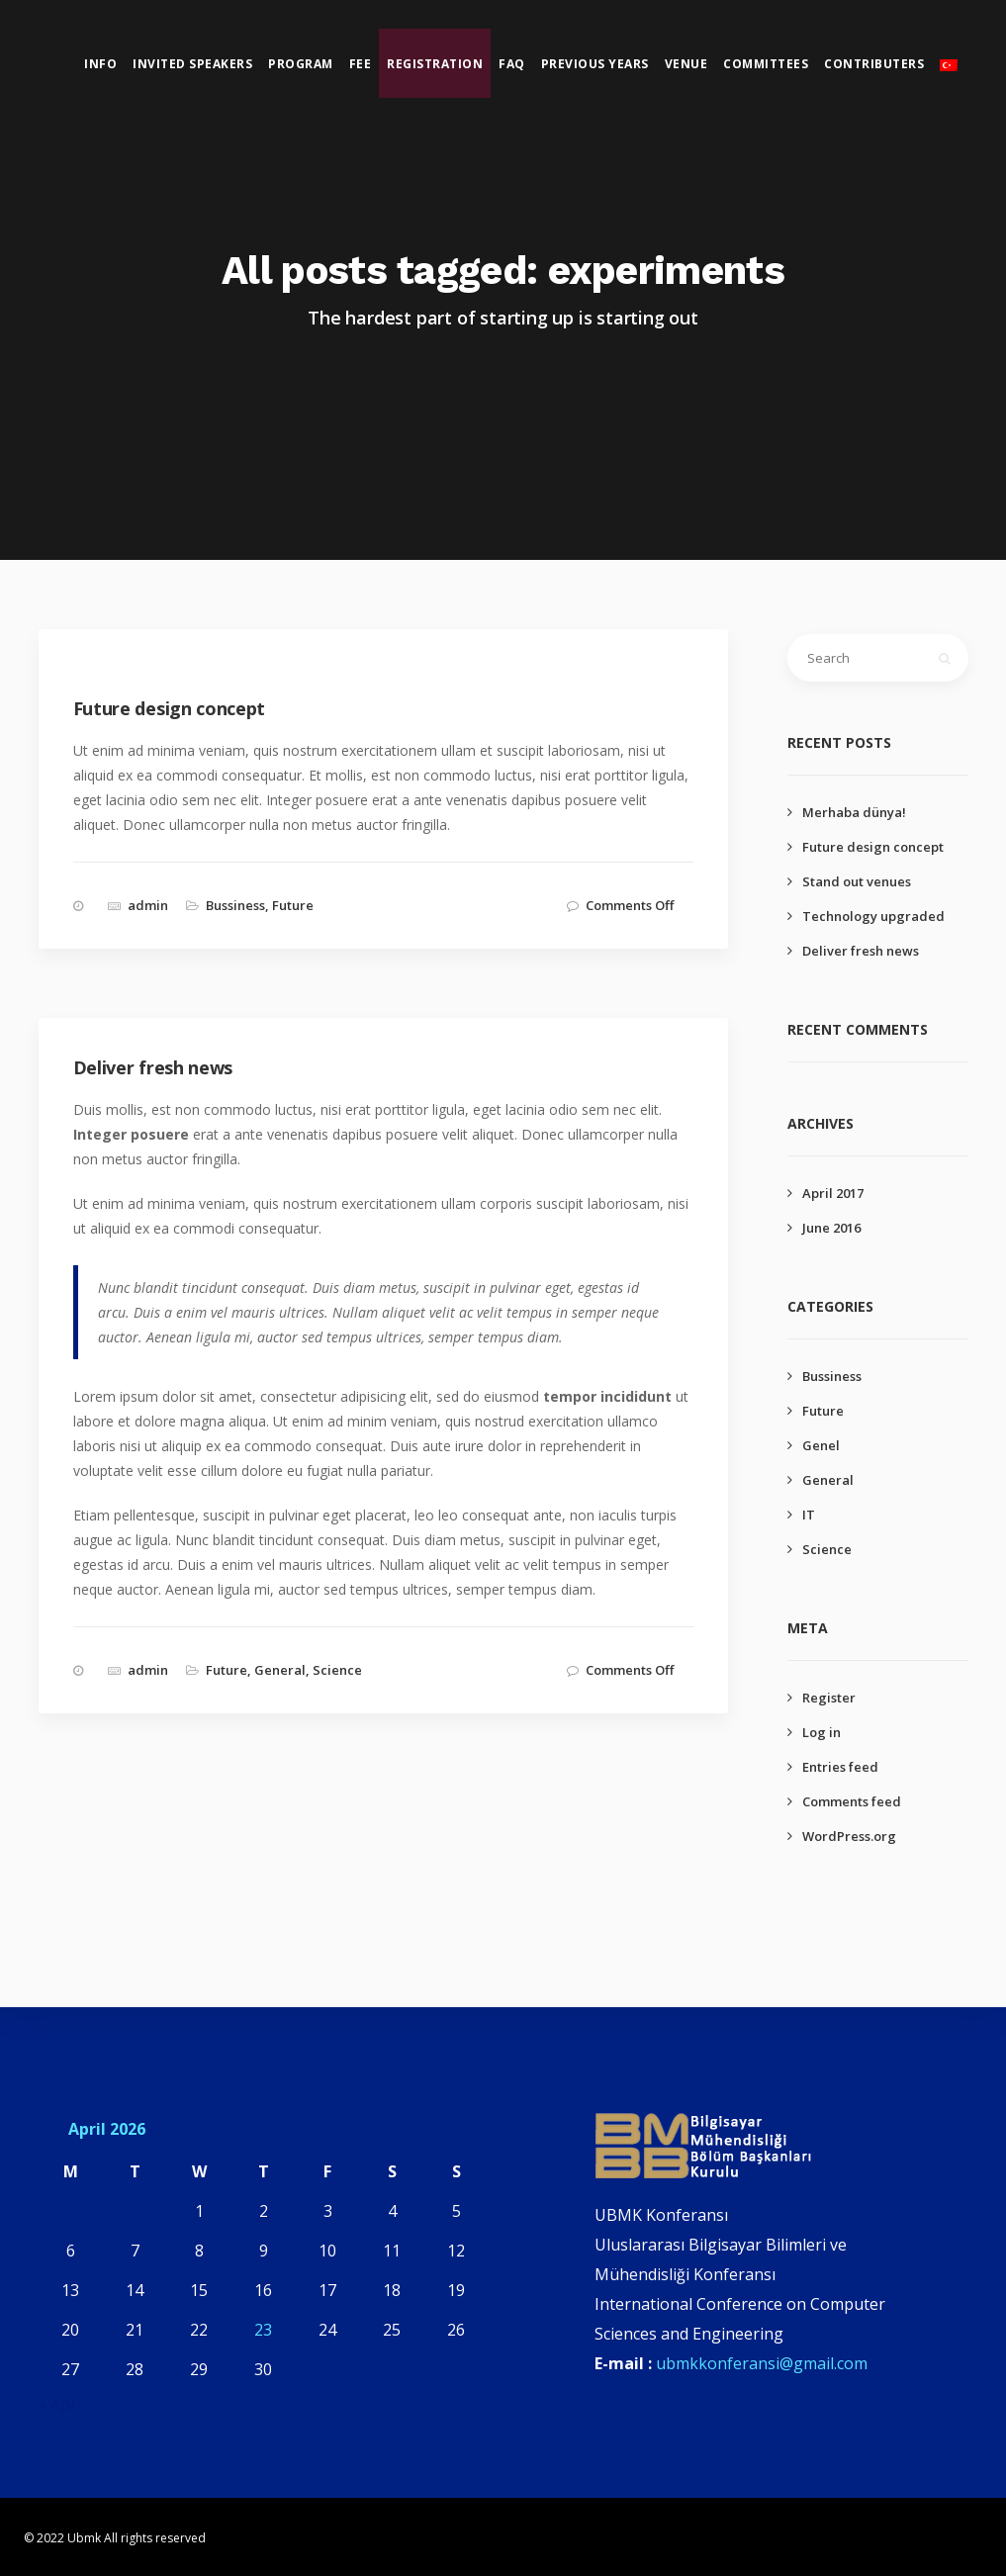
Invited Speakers (193, 64)
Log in (821, 1732)
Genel (821, 1445)
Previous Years (596, 64)
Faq (513, 64)
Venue (687, 64)
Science (337, 1670)
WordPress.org (849, 1836)
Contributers (875, 64)
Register (829, 1697)
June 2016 (831, 1228)
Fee (361, 64)
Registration (436, 64)
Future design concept (873, 847)
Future (293, 905)
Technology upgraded (873, 916)
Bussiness (235, 905)
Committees (766, 64)
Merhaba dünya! (854, 812)
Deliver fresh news (860, 951)
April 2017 (833, 1193)
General (280, 1670)
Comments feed (851, 1801)
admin (148, 905)
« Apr (58, 2404)
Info (101, 64)
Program (301, 64)
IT (808, 1514)
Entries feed (840, 1767)
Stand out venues (856, 881)
